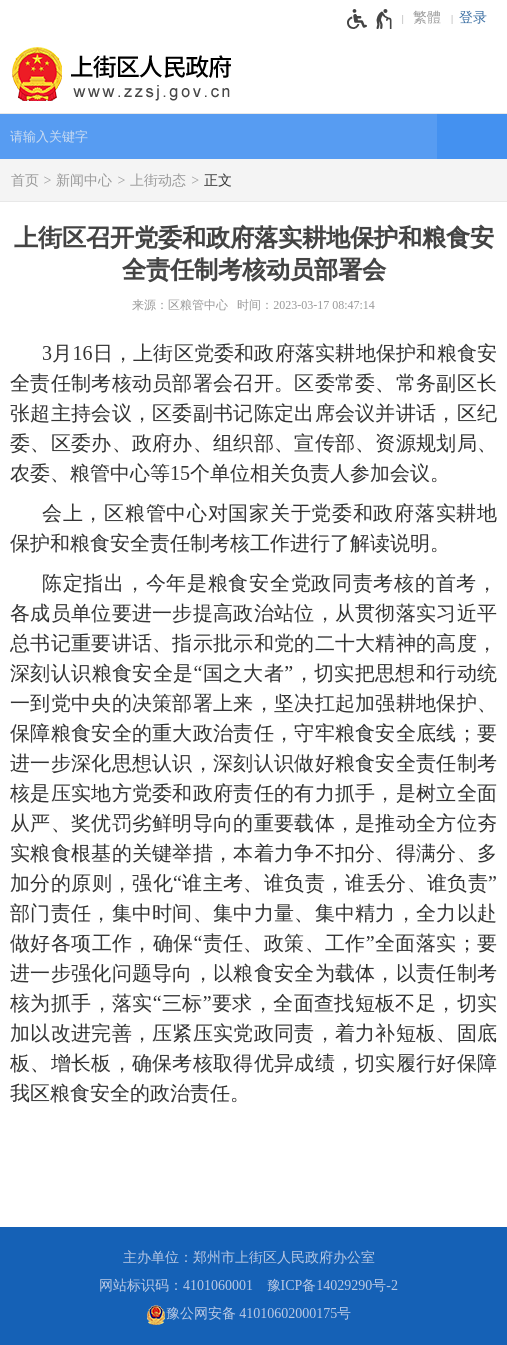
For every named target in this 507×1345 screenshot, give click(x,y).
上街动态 (158, 180)
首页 (25, 180)
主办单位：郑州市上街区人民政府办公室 (249, 1257)
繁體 (427, 17)
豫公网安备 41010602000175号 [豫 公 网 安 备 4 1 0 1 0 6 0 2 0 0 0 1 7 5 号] (249, 1315)
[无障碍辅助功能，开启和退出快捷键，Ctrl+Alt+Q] (370, 19)
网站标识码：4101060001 (176, 1285)
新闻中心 (84, 180)
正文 (218, 180)
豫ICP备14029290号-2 (332, 1285)
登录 (473, 17)
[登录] (478, 18)
